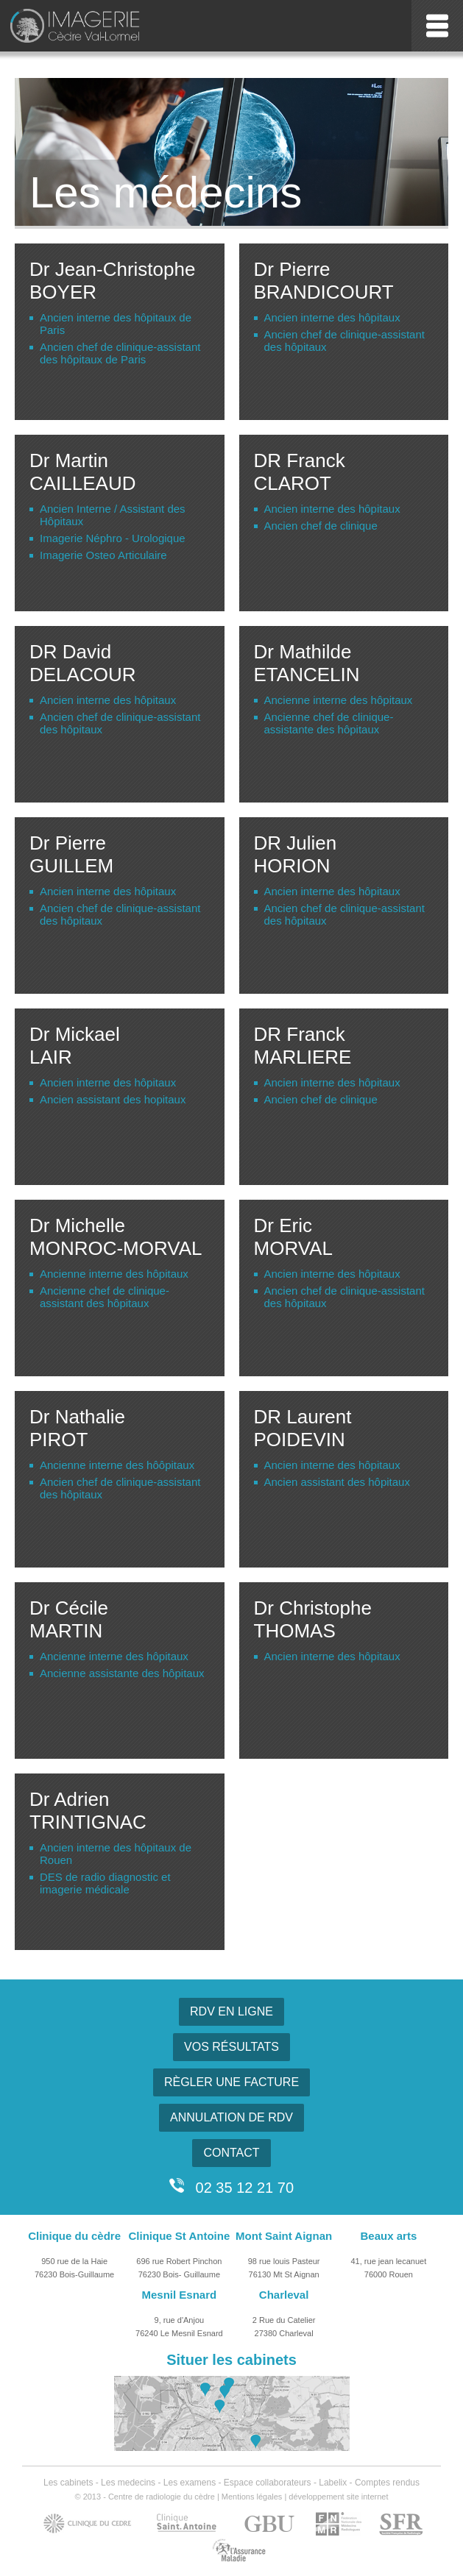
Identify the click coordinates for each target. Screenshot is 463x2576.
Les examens (189, 2482)
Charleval (284, 2294)
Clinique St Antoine (179, 2236)
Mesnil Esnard (179, 2294)
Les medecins (128, 2482)
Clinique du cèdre (74, 2236)
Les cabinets (68, 2482)
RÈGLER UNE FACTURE (231, 2082)
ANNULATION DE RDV (231, 2117)
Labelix (333, 2482)
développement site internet (338, 2496)
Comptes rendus (387, 2482)
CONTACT (231, 2152)
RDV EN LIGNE (231, 2011)
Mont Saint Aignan (284, 2236)
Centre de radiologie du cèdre (161, 2496)
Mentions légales (252, 2496)
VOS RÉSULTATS (231, 2046)
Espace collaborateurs (267, 2482)
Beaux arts (389, 2236)
